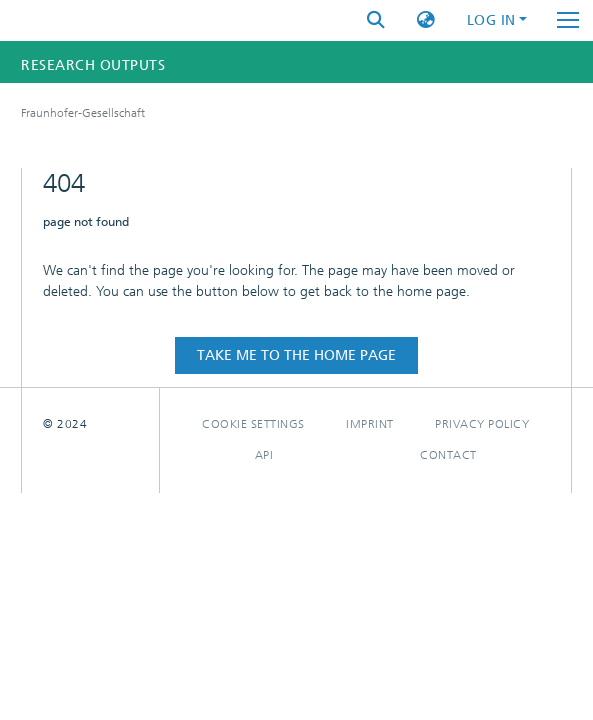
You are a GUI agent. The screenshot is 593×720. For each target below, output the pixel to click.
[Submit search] (376, 20)
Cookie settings (253, 424)
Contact (448, 455)
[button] (426, 20)
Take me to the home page (296, 355)
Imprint (370, 424)
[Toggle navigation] (568, 20)
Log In (491, 20)
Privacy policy (482, 424)
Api (264, 455)
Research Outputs (93, 65)
